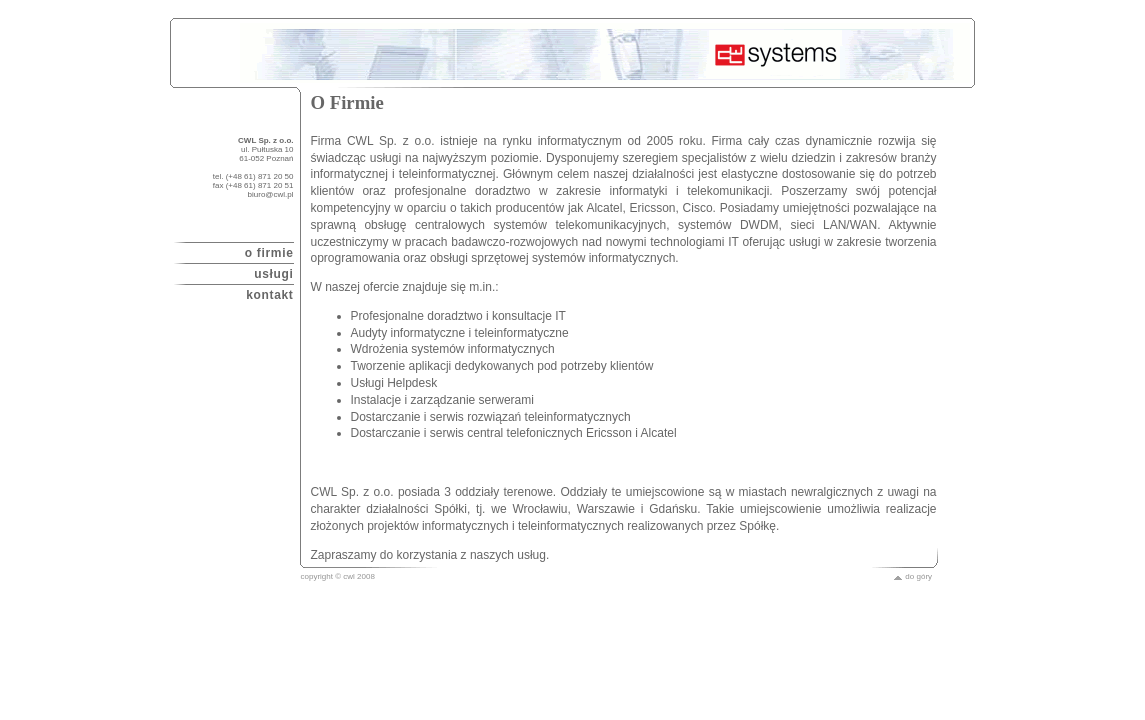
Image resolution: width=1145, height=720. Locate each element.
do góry (912, 576)
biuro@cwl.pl (271, 194)
